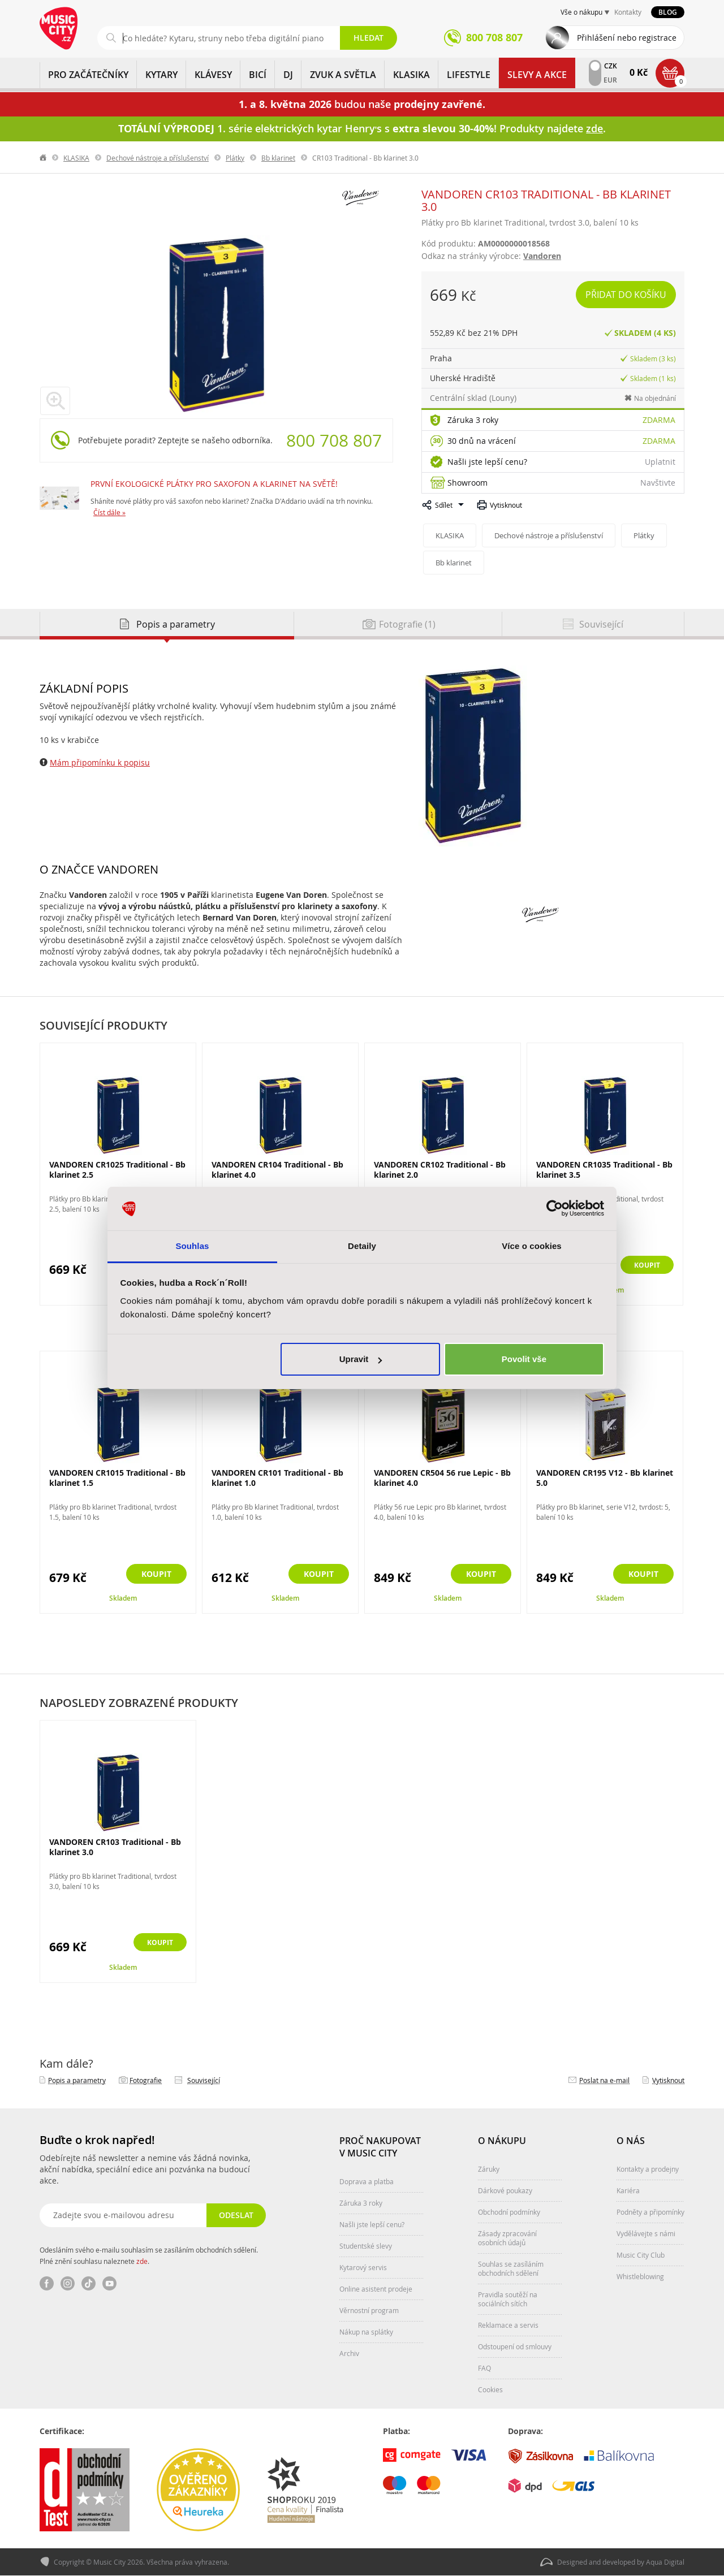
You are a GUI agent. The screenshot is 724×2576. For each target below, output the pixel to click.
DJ (288, 74)
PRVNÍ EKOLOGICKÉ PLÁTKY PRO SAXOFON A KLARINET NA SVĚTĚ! (214, 483)
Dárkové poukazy (505, 2190)
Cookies (490, 2389)
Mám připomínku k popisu (100, 762)
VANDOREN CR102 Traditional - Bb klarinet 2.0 (440, 1169)
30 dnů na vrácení (481, 440)
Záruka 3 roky (472, 419)
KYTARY (161, 74)
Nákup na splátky (366, 2331)
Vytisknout (506, 504)
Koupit (643, 1265)
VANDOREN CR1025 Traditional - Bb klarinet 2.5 (117, 1169)
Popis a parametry (77, 2080)
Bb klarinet (278, 157)
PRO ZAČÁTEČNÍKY (88, 74)
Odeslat (235, 2215)
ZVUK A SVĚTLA (343, 74)
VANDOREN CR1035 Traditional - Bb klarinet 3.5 (604, 1169)
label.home (44, 157)
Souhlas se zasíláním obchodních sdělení (511, 2268)
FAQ (484, 2367)
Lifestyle (468, 74)
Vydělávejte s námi (646, 2233)
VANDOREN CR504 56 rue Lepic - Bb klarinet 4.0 (442, 1477)
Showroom (467, 482)
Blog (667, 12)
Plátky (235, 157)
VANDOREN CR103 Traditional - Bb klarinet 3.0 (115, 1847)
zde (142, 2261)
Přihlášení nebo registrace (626, 37)
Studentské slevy (365, 2245)
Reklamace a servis (508, 2324)
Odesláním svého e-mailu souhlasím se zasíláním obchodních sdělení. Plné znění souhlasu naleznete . (149, 2255)
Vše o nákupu (581, 11)
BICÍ (257, 74)
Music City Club (641, 2254)
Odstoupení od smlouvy (514, 2346)
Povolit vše (524, 1359)
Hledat (368, 37)
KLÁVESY (213, 74)
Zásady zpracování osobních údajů (507, 2238)
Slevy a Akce (537, 74)
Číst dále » (109, 512)
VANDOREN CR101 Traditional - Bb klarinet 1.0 (277, 1477)
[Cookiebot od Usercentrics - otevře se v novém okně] (554, 1208)
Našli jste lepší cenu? (487, 461)
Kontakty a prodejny (648, 2168)
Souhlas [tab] (192, 1246)
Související (203, 2080)
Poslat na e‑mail (604, 2080)
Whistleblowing (640, 2276)
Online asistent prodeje (375, 2288)
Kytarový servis (363, 2267)
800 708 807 (334, 440)
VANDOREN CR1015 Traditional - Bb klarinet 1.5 (117, 1477)
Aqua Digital (665, 2562)
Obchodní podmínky (509, 2211)
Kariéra (628, 2190)
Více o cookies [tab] (532, 1246)
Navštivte (657, 482)
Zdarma (659, 419)
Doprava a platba (366, 2181)
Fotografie (146, 2080)
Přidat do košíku (626, 294)
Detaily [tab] (362, 1246)
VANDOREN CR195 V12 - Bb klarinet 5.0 (604, 1477)
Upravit (360, 1359)
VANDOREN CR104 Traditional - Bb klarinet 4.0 (277, 1169)
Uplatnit (660, 461)
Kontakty (627, 11)
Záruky (488, 2168)
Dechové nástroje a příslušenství (157, 157)
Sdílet (444, 504)
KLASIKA (411, 74)
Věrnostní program (369, 2310)
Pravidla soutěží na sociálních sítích (507, 2299)
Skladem (123, 1598)
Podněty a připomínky (650, 2211)
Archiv (349, 2353)
